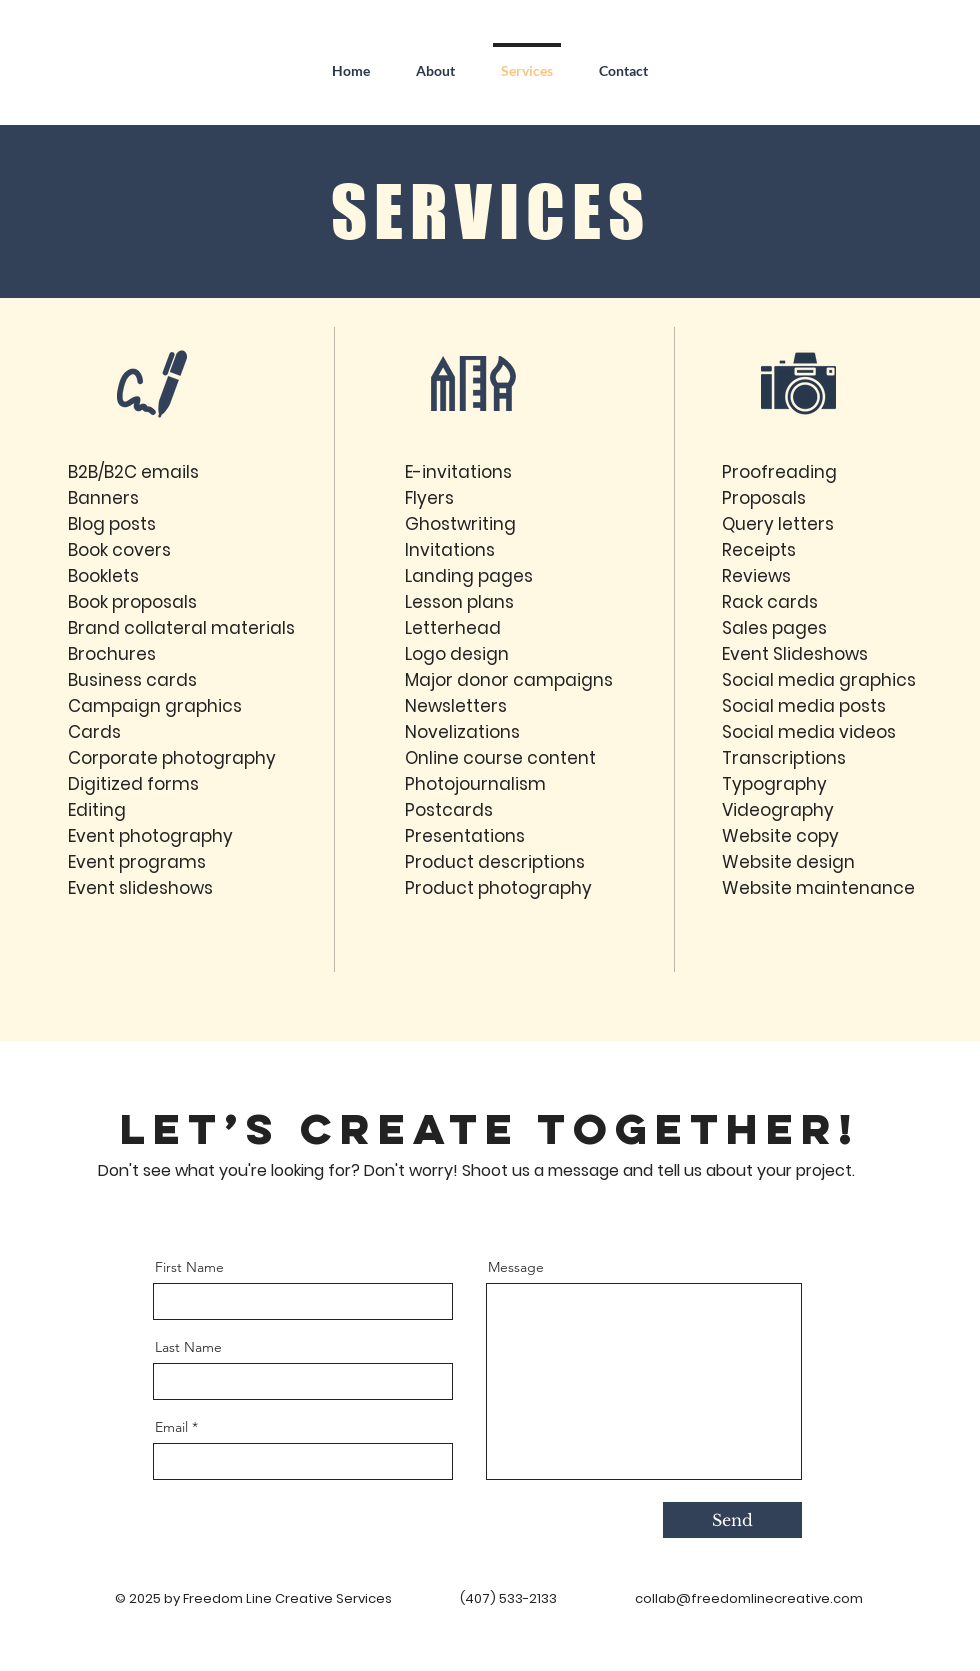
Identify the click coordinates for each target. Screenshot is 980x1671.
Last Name (188, 1347)
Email (171, 1427)
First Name (189, 1267)
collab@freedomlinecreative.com (749, 1598)
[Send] (732, 1520)
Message (516, 1267)
